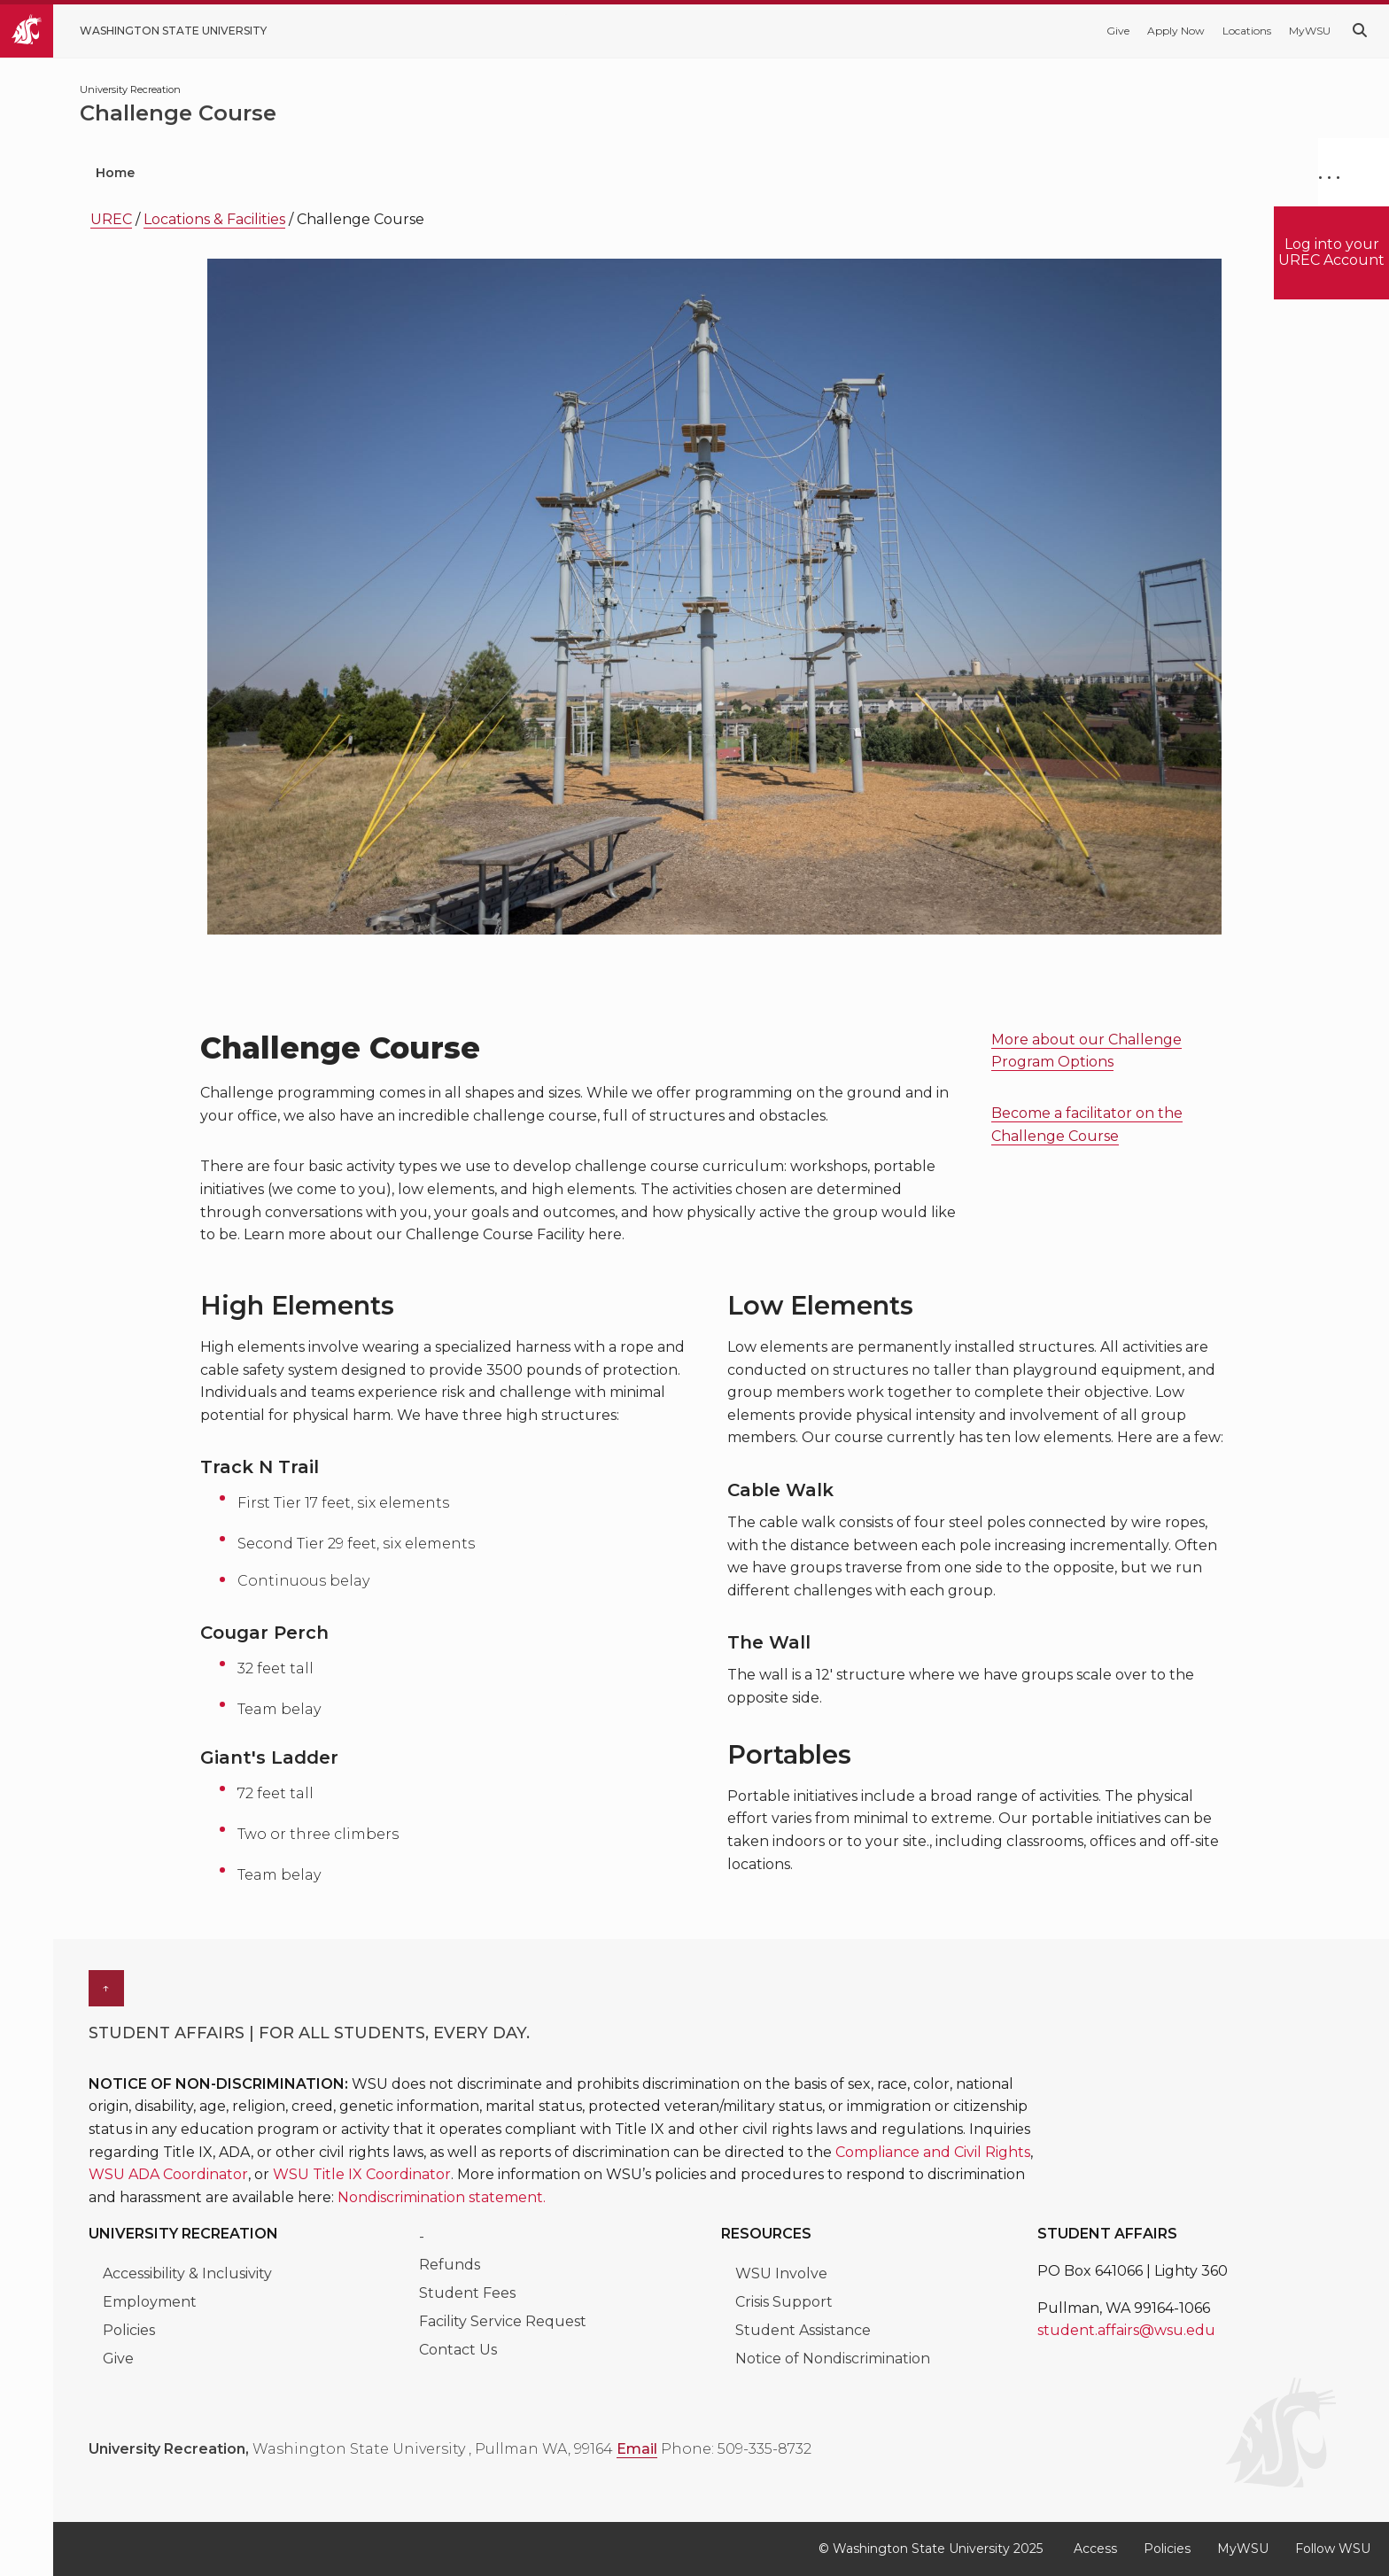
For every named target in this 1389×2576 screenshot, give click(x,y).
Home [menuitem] (115, 173)
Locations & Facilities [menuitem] (454, 173)
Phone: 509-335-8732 (736, 2448)
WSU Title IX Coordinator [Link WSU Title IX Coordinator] (362, 2174)
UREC (111, 219)
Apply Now (1176, 30)
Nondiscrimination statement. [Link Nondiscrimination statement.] (442, 2197)
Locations (1246, 30)
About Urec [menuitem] (951, 173)
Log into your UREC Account (1331, 252)
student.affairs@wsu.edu (1126, 2330)
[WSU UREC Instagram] (325, 2479)
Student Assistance (803, 2330)
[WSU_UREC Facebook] (168, 2479)
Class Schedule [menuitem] (1110, 173)
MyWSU (1310, 30)
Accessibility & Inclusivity (189, 2273)
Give (1117, 30)
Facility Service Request (502, 2321)
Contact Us (458, 2349)
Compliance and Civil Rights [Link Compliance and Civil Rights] (932, 2152)
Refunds (449, 2264)
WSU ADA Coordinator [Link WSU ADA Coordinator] (168, 2174)
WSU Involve (781, 2273)
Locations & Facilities (214, 219)
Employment (150, 2301)
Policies (129, 2330)
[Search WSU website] (1359, 30)
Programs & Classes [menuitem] (256, 173)
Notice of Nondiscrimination (832, 2358)
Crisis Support (784, 2301)
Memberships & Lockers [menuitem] (668, 173)
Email (637, 2448)
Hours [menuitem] (830, 173)
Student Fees (467, 2293)
